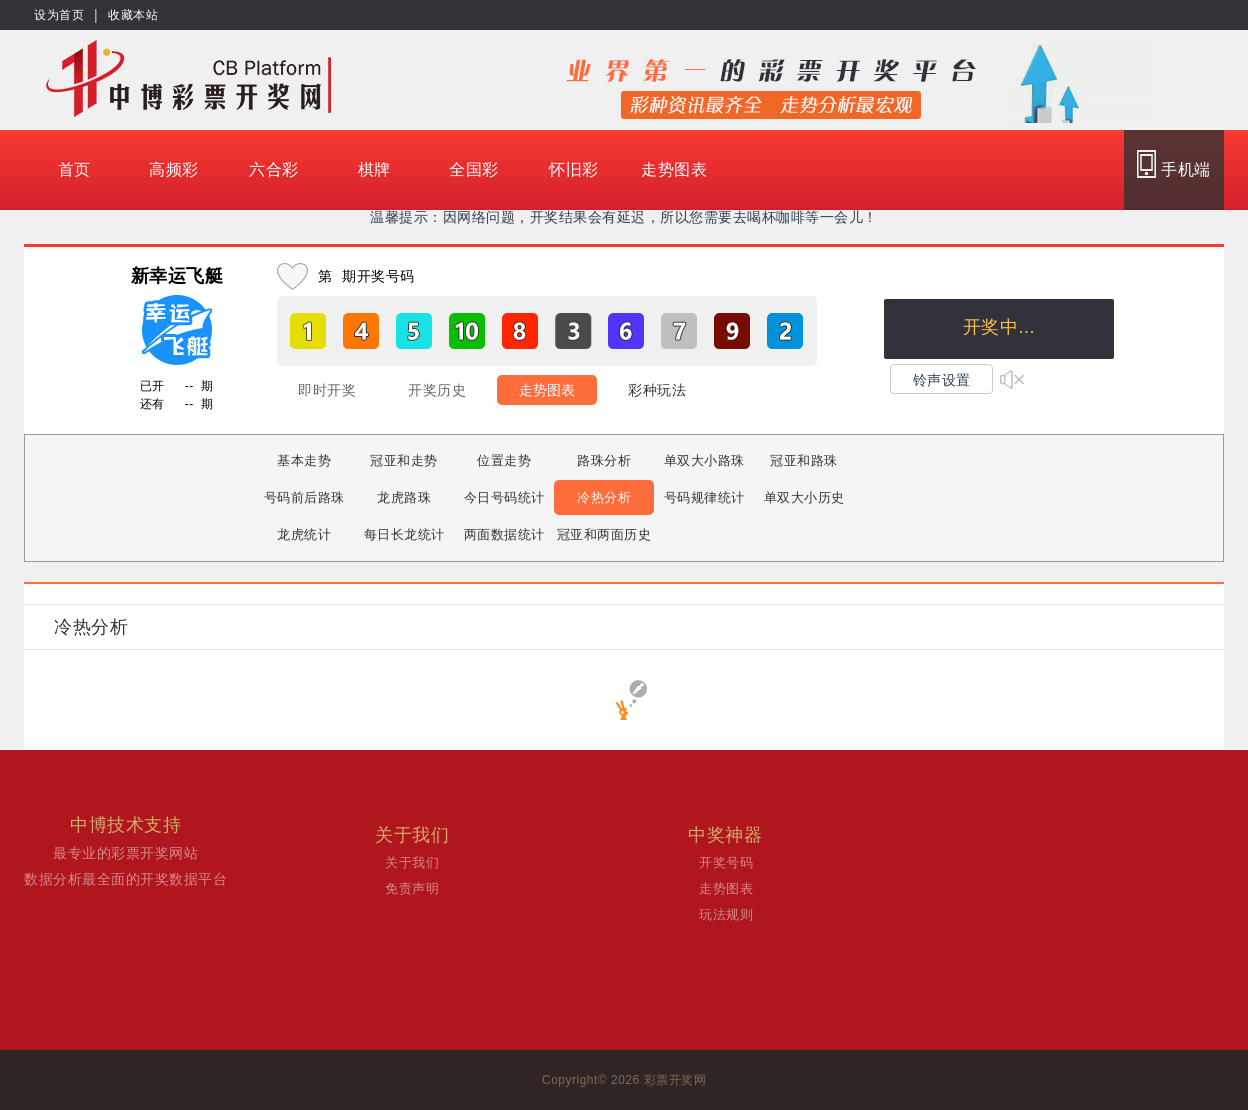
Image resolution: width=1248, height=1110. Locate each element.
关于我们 (412, 862)
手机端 (1173, 164)
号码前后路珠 (304, 497)
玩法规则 (726, 914)
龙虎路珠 (404, 497)
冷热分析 (604, 497)
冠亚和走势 (404, 460)
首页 (74, 169)
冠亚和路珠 (804, 460)
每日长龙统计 (404, 534)
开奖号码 (726, 862)
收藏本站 (133, 15)
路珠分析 (604, 460)
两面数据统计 (504, 534)
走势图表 (674, 169)
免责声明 (412, 888)
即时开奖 (327, 390)
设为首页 (59, 15)
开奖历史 (437, 390)
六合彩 (274, 169)
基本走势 (304, 460)
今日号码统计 (504, 497)
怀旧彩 (574, 169)
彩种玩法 (657, 390)
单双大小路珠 (704, 460)
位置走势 (504, 460)
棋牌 (374, 169)
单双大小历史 (804, 497)
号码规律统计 (704, 497)
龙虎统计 (304, 534)
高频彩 (174, 169)
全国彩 (474, 169)
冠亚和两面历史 (604, 534)
